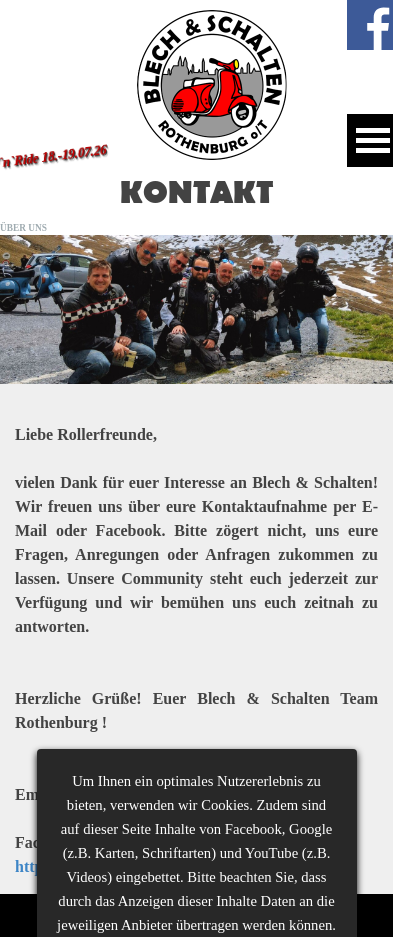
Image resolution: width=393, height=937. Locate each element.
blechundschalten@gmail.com (167, 794)
